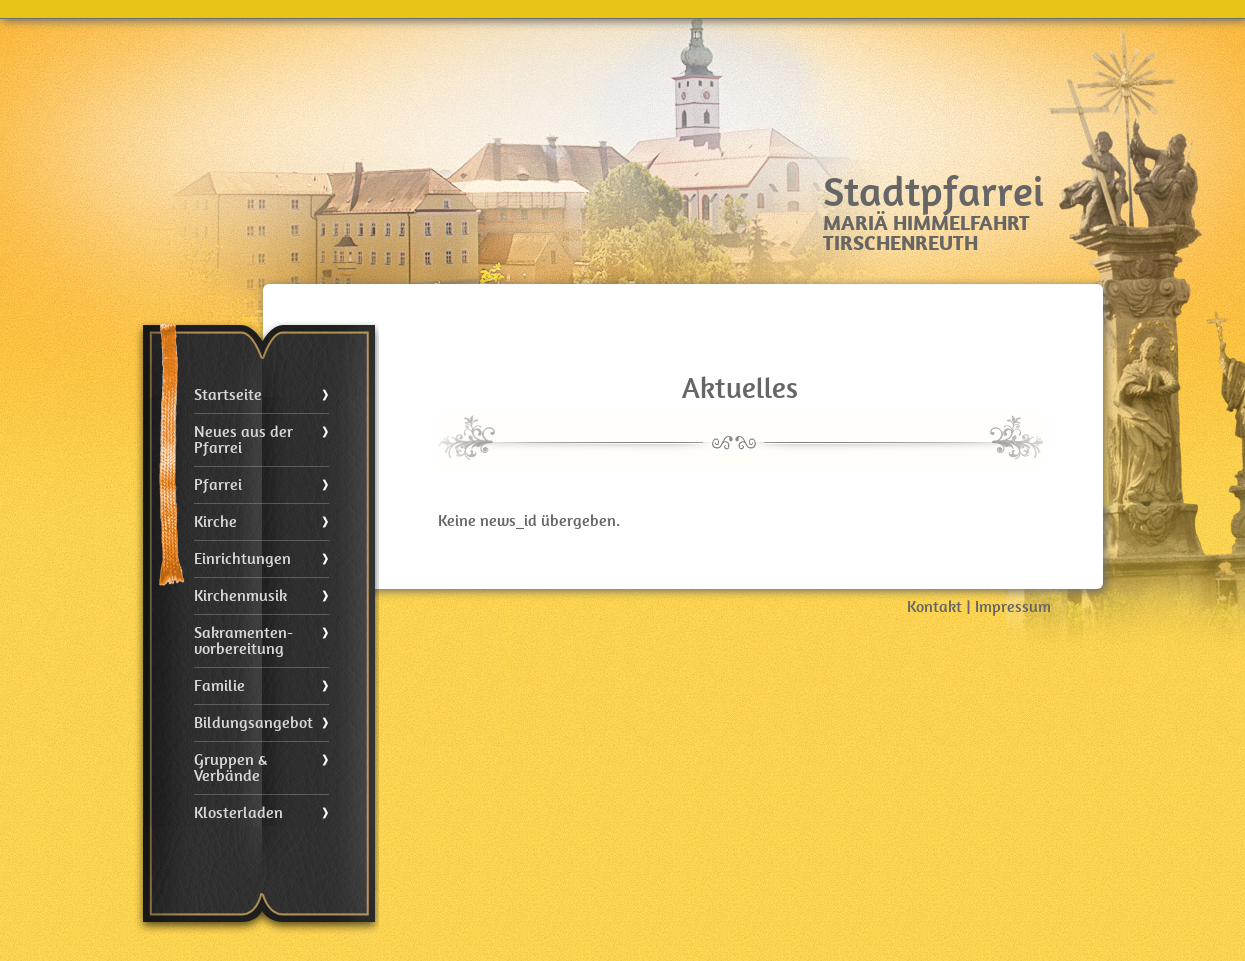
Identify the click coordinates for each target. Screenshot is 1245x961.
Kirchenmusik (240, 596)
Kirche (215, 522)
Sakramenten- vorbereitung (243, 641)
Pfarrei (218, 485)
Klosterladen (238, 813)
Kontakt (934, 606)
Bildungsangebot (253, 723)
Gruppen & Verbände (230, 768)
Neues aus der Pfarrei (243, 440)
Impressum (1013, 606)
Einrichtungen (242, 559)
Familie (219, 686)
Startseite (228, 395)
